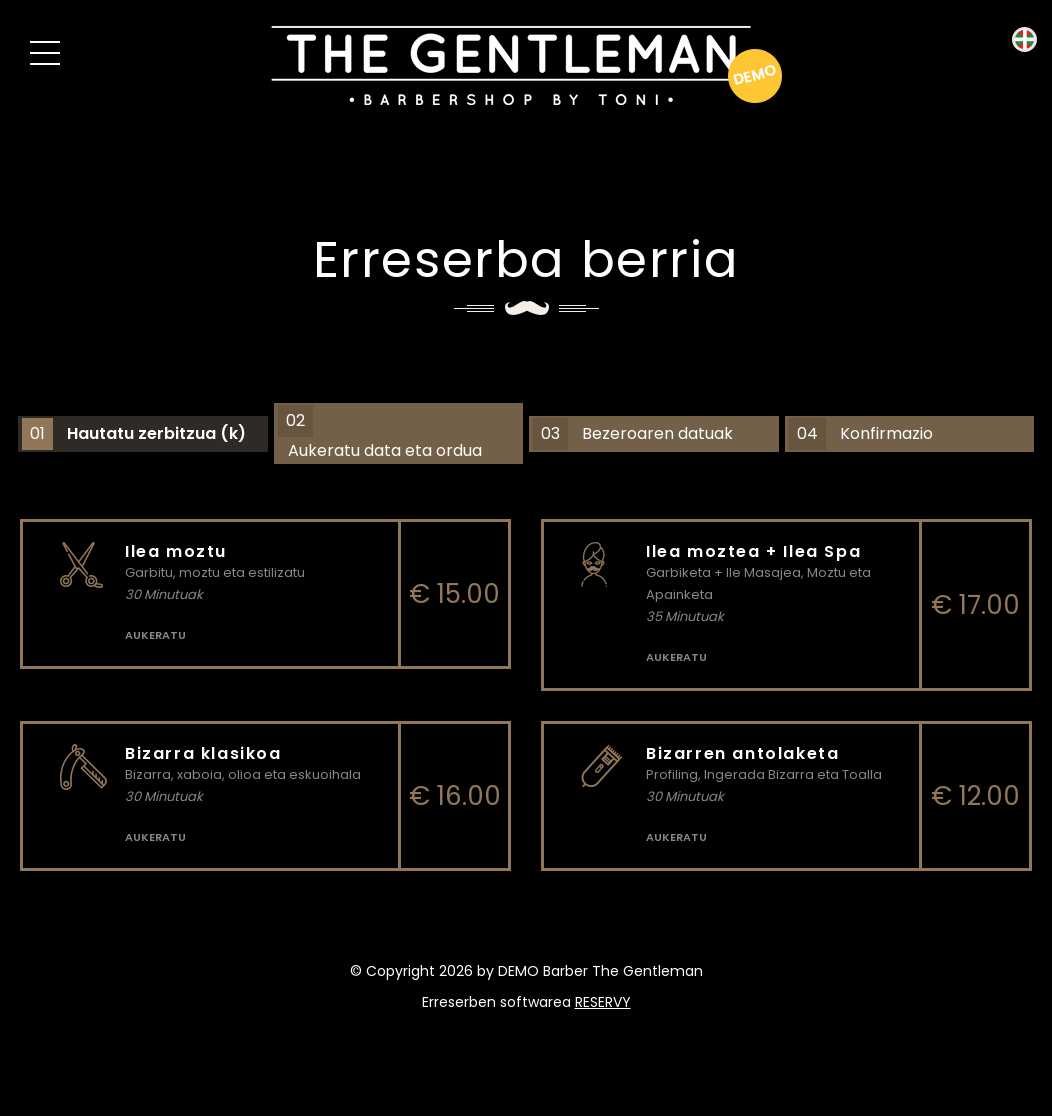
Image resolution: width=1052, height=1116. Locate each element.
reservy (603, 1002)
